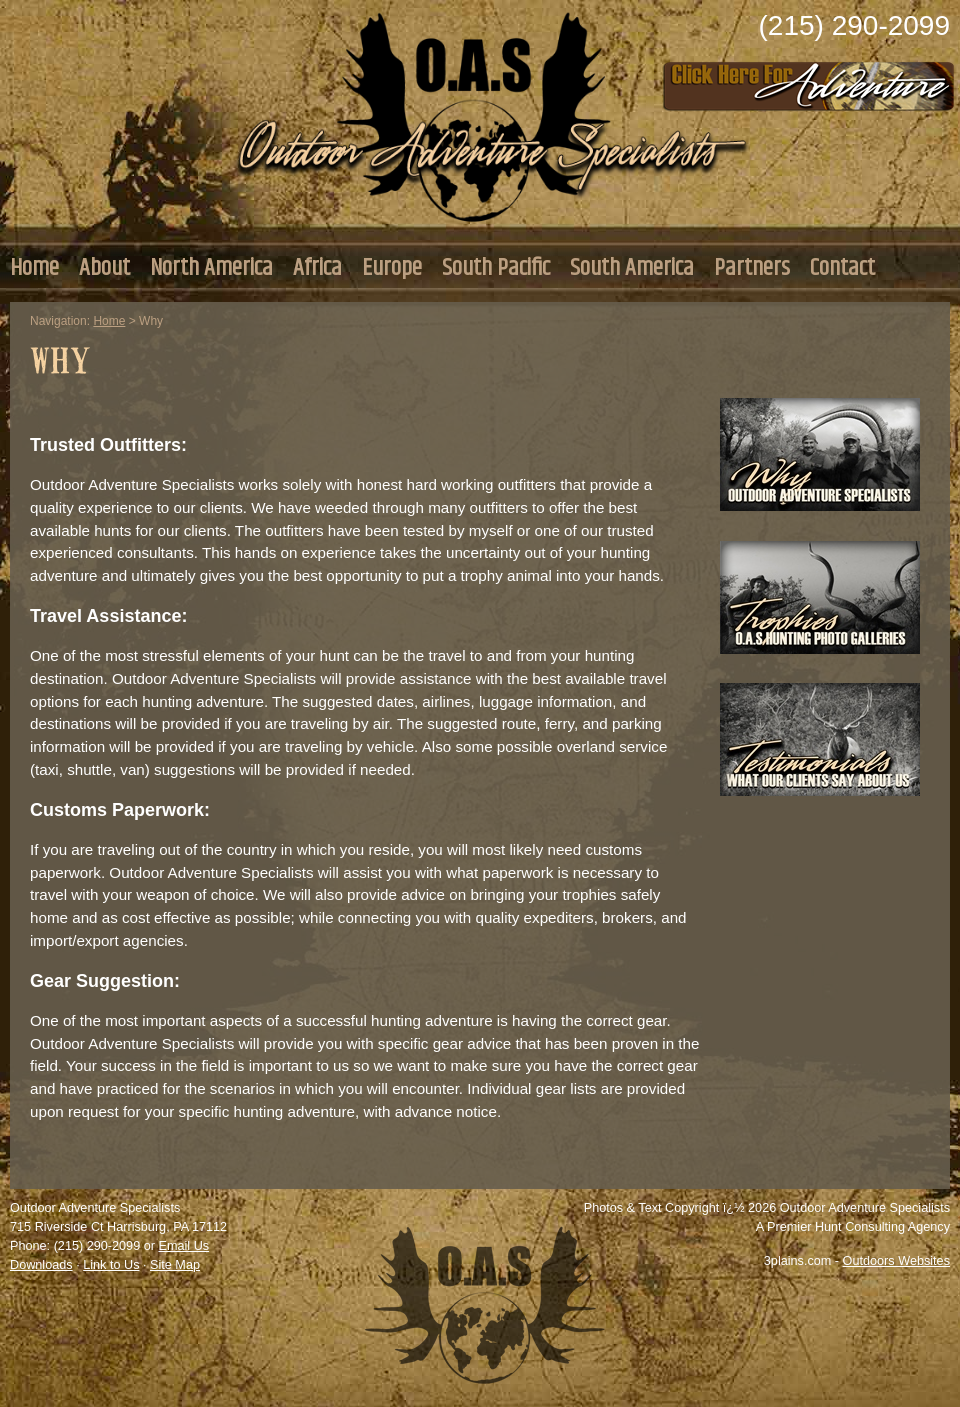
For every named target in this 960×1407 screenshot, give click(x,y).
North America (211, 268)
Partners (752, 268)
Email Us (183, 1246)
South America (632, 268)
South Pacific (496, 268)
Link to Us (111, 1265)
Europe (392, 268)
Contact (842, 268)
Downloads (41, 1265)
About (104, 268)
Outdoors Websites (896, 1261)
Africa (317, 268)
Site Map (175, 1265)
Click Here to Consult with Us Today (809, 80)
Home (34, 268)
